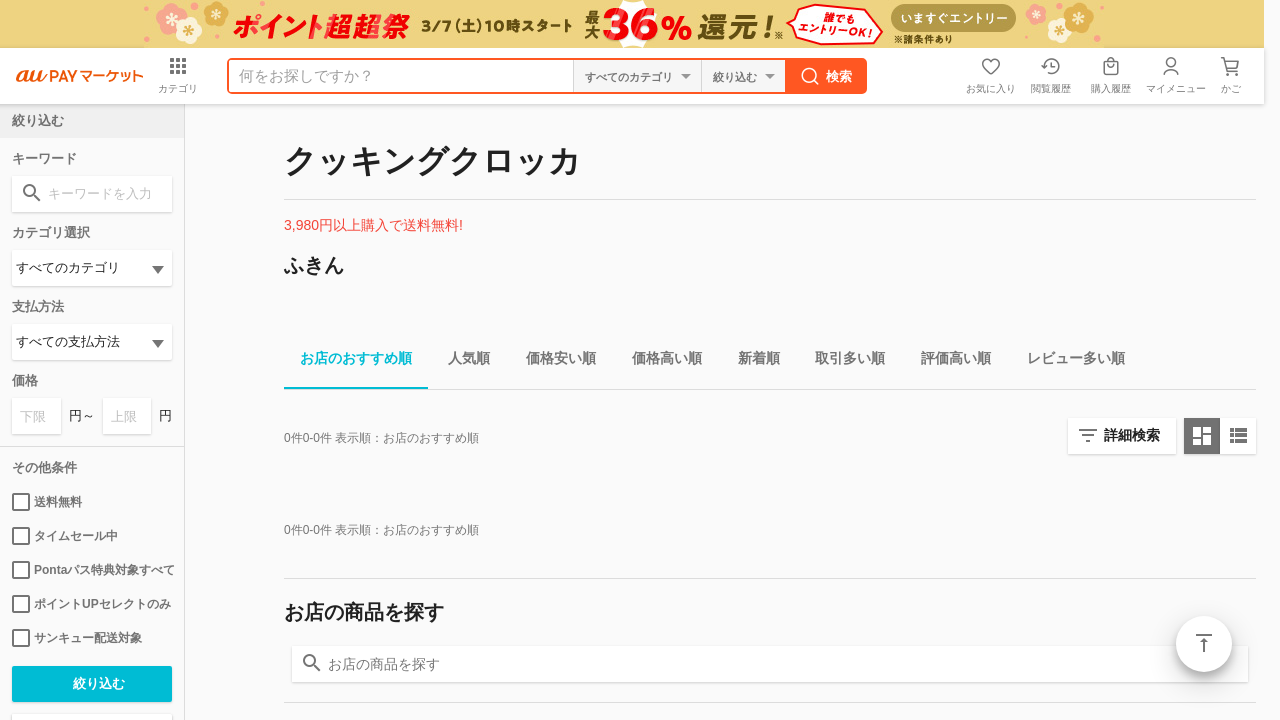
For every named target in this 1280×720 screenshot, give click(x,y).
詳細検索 (1132, 435)
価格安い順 (553, 361)
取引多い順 (842, 361)
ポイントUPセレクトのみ (91, 604)
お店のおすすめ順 (348, 361)
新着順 (751, 361)
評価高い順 (948, 361)
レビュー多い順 (1068, 361)
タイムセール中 (65, 536)
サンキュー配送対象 (77, 638)
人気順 (461, 361)
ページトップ (1204, 644)
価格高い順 (659, 361)
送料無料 (47, 502)
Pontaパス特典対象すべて (92, 570)
